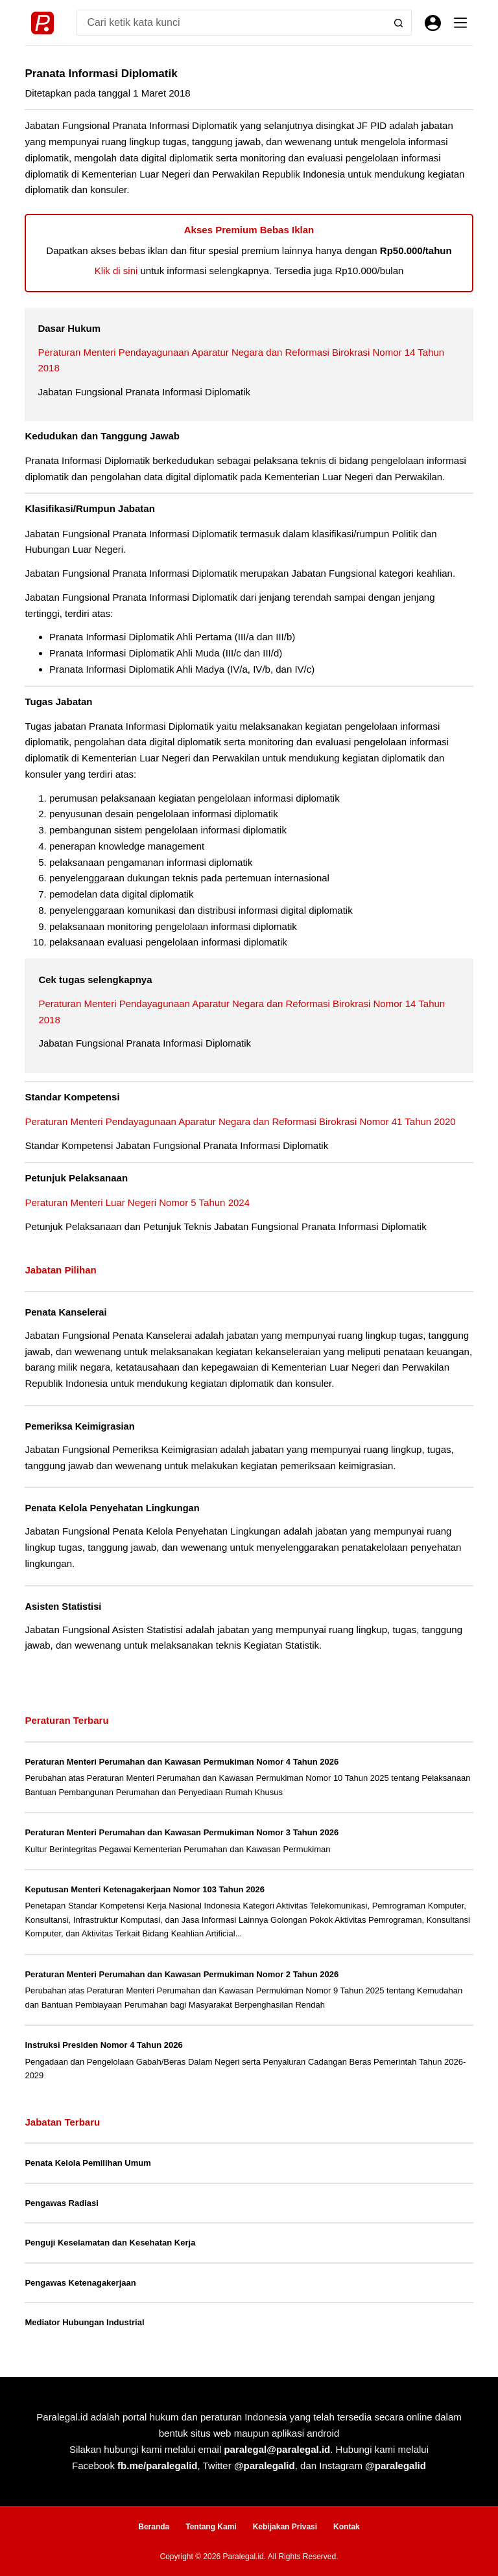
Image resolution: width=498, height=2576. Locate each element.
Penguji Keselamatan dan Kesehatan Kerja (110, 2240)
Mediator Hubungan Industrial (84, 2320)
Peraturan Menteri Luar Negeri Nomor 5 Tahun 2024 (137, 1202)
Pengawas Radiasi (61, 2200)
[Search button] (399, 23)
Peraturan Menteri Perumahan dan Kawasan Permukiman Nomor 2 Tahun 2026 (181, 1972)
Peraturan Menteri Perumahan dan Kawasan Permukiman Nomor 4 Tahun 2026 (181, 1759)
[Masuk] (433, 23)
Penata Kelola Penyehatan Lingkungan (112, 1507)
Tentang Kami (210, 2524)
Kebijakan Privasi (285, 2524)
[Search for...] (231, 23)
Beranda (153, 2524)
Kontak (346, 2524)
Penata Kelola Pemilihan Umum (87, 2160)
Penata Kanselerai (66, 1312)
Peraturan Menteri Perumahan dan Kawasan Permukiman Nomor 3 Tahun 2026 (181, 1830)
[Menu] (460, 22)
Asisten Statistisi (63, 1604)
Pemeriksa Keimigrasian (80, 1426)
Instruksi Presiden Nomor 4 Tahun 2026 (103, 2042)
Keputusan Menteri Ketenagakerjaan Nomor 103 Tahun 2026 (145, 1887)
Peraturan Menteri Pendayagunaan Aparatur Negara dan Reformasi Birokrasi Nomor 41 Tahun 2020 (240, 1121)
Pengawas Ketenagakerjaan (80, 2280)
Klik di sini (116, 270)
